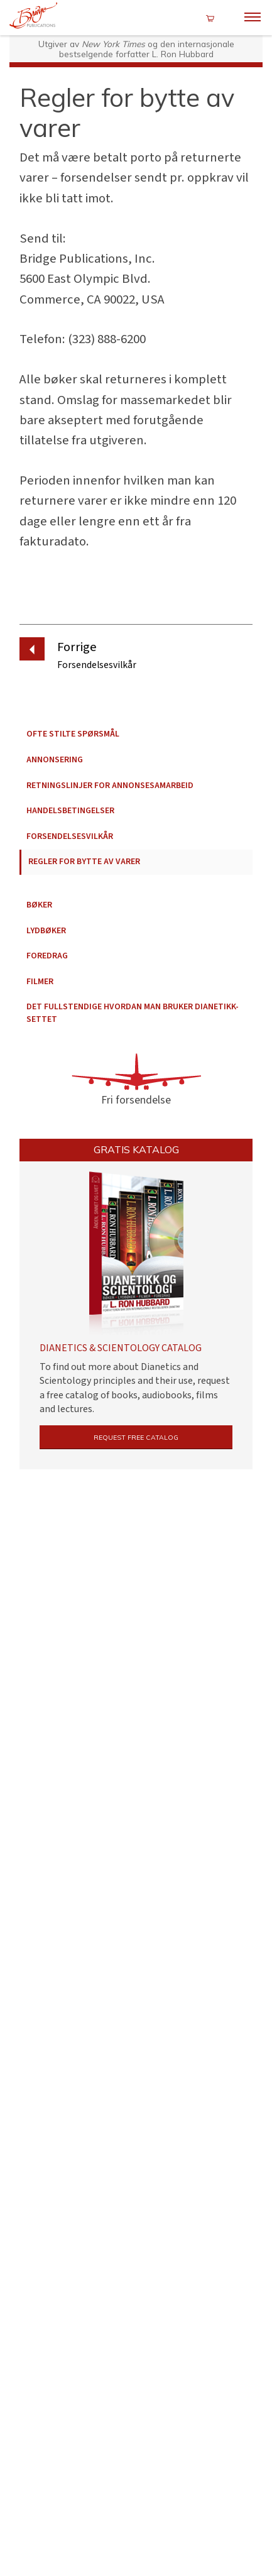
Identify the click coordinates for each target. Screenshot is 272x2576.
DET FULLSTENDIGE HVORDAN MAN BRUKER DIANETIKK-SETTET (132, 1013)
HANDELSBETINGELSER (70, 810)
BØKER (39, 905)
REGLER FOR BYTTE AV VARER (84, 861)
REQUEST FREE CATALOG (136, 1440)
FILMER (39, 981)
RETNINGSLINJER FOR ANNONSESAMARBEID (109, 785)
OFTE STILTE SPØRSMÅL (72, 734)
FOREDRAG (47, 956)
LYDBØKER (46, 930)
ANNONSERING (54, 760)
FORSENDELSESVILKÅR (69, 836)
